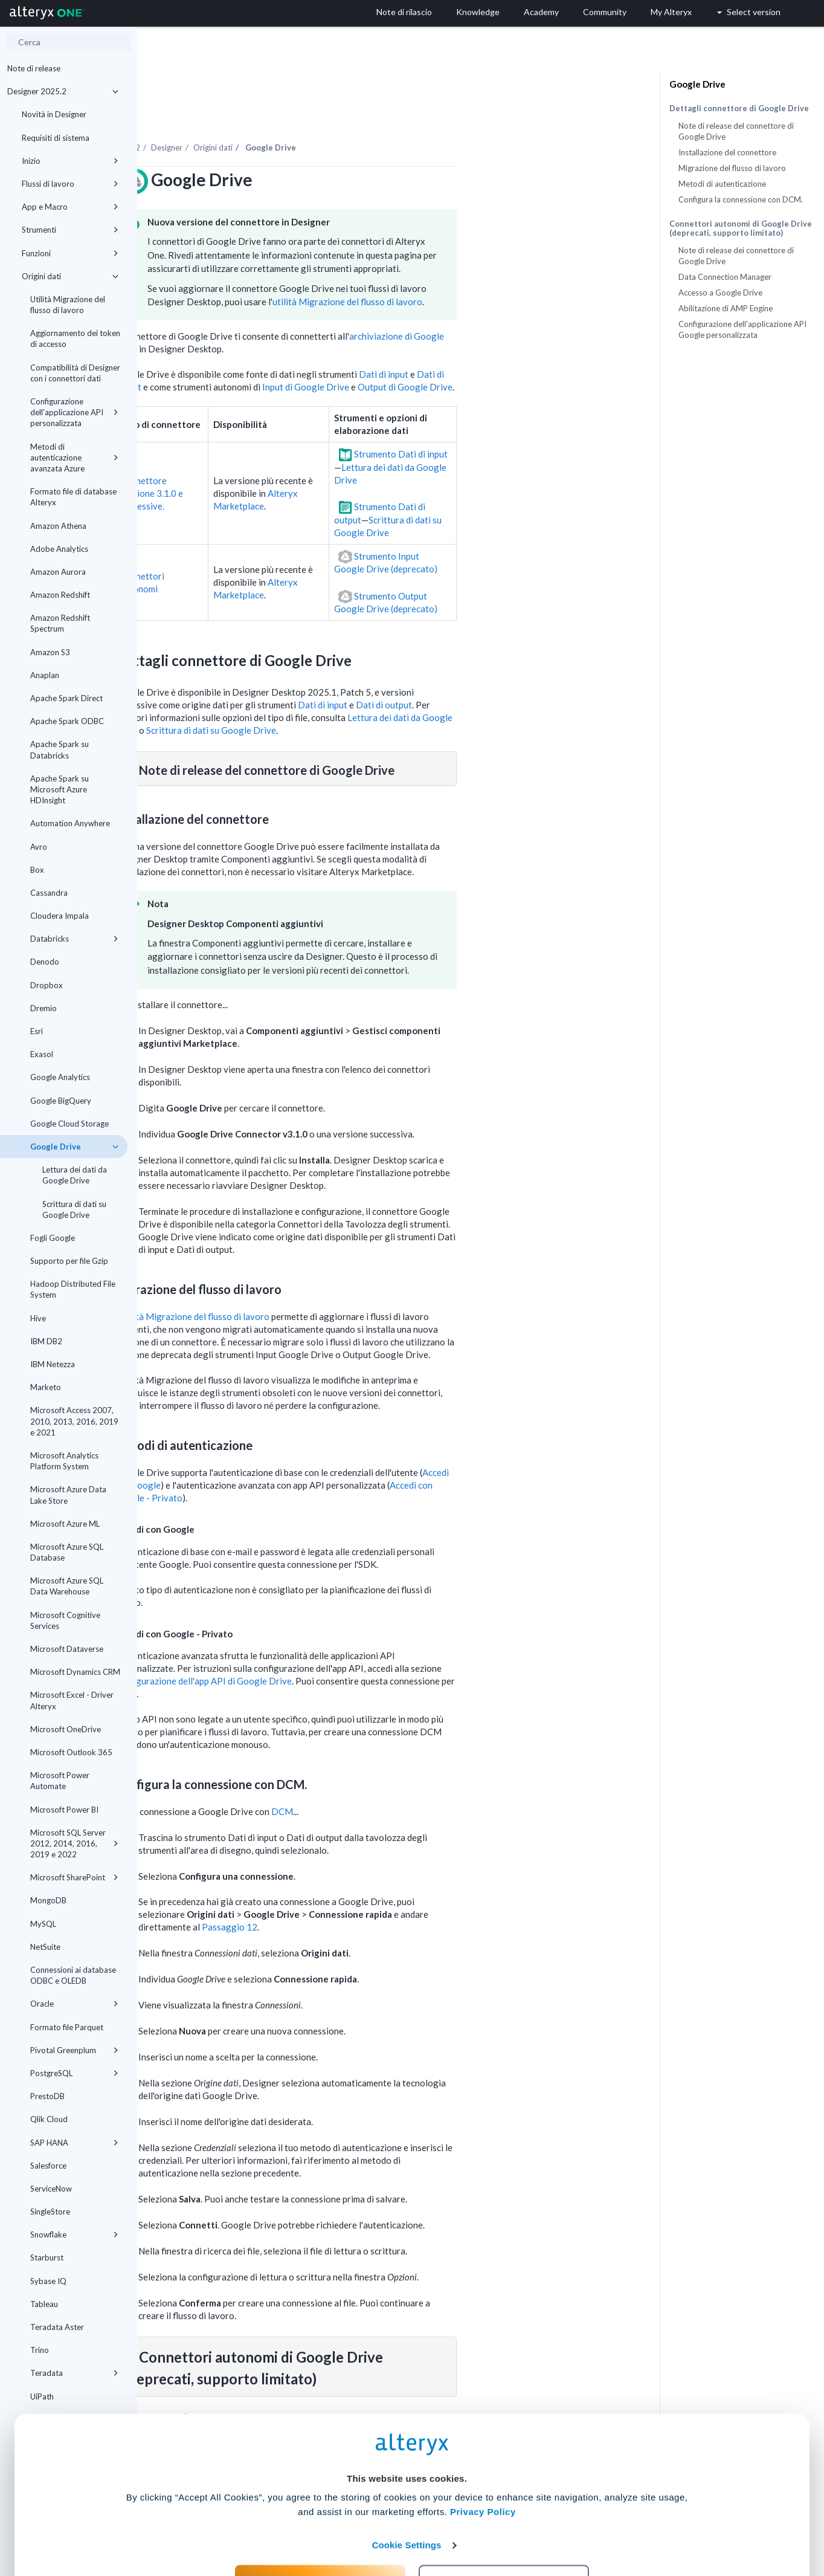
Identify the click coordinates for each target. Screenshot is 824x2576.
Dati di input (521, 340)
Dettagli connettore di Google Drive (739, 108)
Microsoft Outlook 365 (71, 1752)
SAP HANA (74, 2142)
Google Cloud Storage (69, 1123)
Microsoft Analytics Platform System (64, 1461)
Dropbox (46, 985)
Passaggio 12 (367, 1893)
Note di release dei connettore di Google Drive (736, 255)
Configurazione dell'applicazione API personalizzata (74, 412)
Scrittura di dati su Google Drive (74, 1209)
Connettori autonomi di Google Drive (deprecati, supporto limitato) (740, 228)
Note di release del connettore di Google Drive (736, 131)
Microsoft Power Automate (59, 1780)
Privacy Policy (483, 2453)
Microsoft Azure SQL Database (66, 1552)
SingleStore (50, 2211)
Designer (304, 114)
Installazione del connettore (727, 152)
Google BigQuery (60, 1100)
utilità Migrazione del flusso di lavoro (485, 268)
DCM (420, 1778)
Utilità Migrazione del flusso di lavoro (67, 304)
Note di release (33, 68)
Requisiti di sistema (55, 138)
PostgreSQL (74, 2073)
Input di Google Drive (443, 353)
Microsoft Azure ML (65, 1524)
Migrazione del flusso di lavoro (732, 168)
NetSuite (45, 1947)
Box (37, 870)
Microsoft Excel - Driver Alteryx (72, 1700)
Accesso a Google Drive (720, 292)
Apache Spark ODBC (67, 721)
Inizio (70, 161)
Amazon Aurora (58, 572)
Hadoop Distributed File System (72, 1289)
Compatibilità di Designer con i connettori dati (75, 373)
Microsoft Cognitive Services (65, 1620)
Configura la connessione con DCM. (740, 199)
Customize (504, 2522)
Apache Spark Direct (66, 698)
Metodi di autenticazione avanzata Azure (74, 457)
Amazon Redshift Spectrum (60, 623)
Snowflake (74, 2234)
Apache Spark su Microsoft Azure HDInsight (59, 789)
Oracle (74, 2003)
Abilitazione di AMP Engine (725, 308)
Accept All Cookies (320, 2522)
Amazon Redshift (60, 595)
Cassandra (49, 893)
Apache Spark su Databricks (59, 749)
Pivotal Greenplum (74, 2050)
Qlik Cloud (49, 2119)
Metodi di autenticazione (722, 184)
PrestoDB (47, 2096)
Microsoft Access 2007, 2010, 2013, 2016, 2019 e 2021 (74, 1421)
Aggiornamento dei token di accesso (75, 338)
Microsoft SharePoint (74, 1877)
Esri (36, 1031)
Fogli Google (52, 1238)
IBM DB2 (46, 1341)
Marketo (45, 1387)
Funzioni (70, 253)
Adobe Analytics (59, 549)
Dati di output (522, 671)
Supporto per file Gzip (69, 1261)
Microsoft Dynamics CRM (75, 1672)
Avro (38, 847)
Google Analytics (60, 1077)
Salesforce (48, 2165)
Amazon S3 (50, 652)
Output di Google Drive (542, 353)
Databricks (74, 938)
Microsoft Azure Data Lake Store (68, 1494)
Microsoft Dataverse (66, 1649)
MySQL (43, 1924)
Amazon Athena (58, 526)
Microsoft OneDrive (65, 1729)
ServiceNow (51, 2188)
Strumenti (70, 230)
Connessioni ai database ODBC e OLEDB (73, 1975)
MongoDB (48, 1900)
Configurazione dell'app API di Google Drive (341, 1647)
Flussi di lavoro (70, 184)
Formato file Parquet (66, 2027)
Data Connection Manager (724, 277)
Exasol (41, 1054)
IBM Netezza (52, 1364)
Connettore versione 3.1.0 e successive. (289, 460)
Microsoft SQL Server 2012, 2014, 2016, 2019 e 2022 (74, 1843)
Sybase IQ (48, 2281)
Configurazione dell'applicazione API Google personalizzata (742, 329)
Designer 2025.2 (62, 91)
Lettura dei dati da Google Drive (74, 1175)
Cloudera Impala (59, 916)
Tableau (44, 2304)
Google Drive (74, 1146)
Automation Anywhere (70, 823)
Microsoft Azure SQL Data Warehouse (66, 1586)
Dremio (43, 1008)
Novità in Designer (54, 114)
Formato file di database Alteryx (73, 497)
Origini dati (70, 276)
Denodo (44, 961)
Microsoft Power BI (64, 1809)
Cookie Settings (407, 2487)
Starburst (46, 2257)
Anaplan (44, 675)
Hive (38, 1318)
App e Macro (70, 207)
